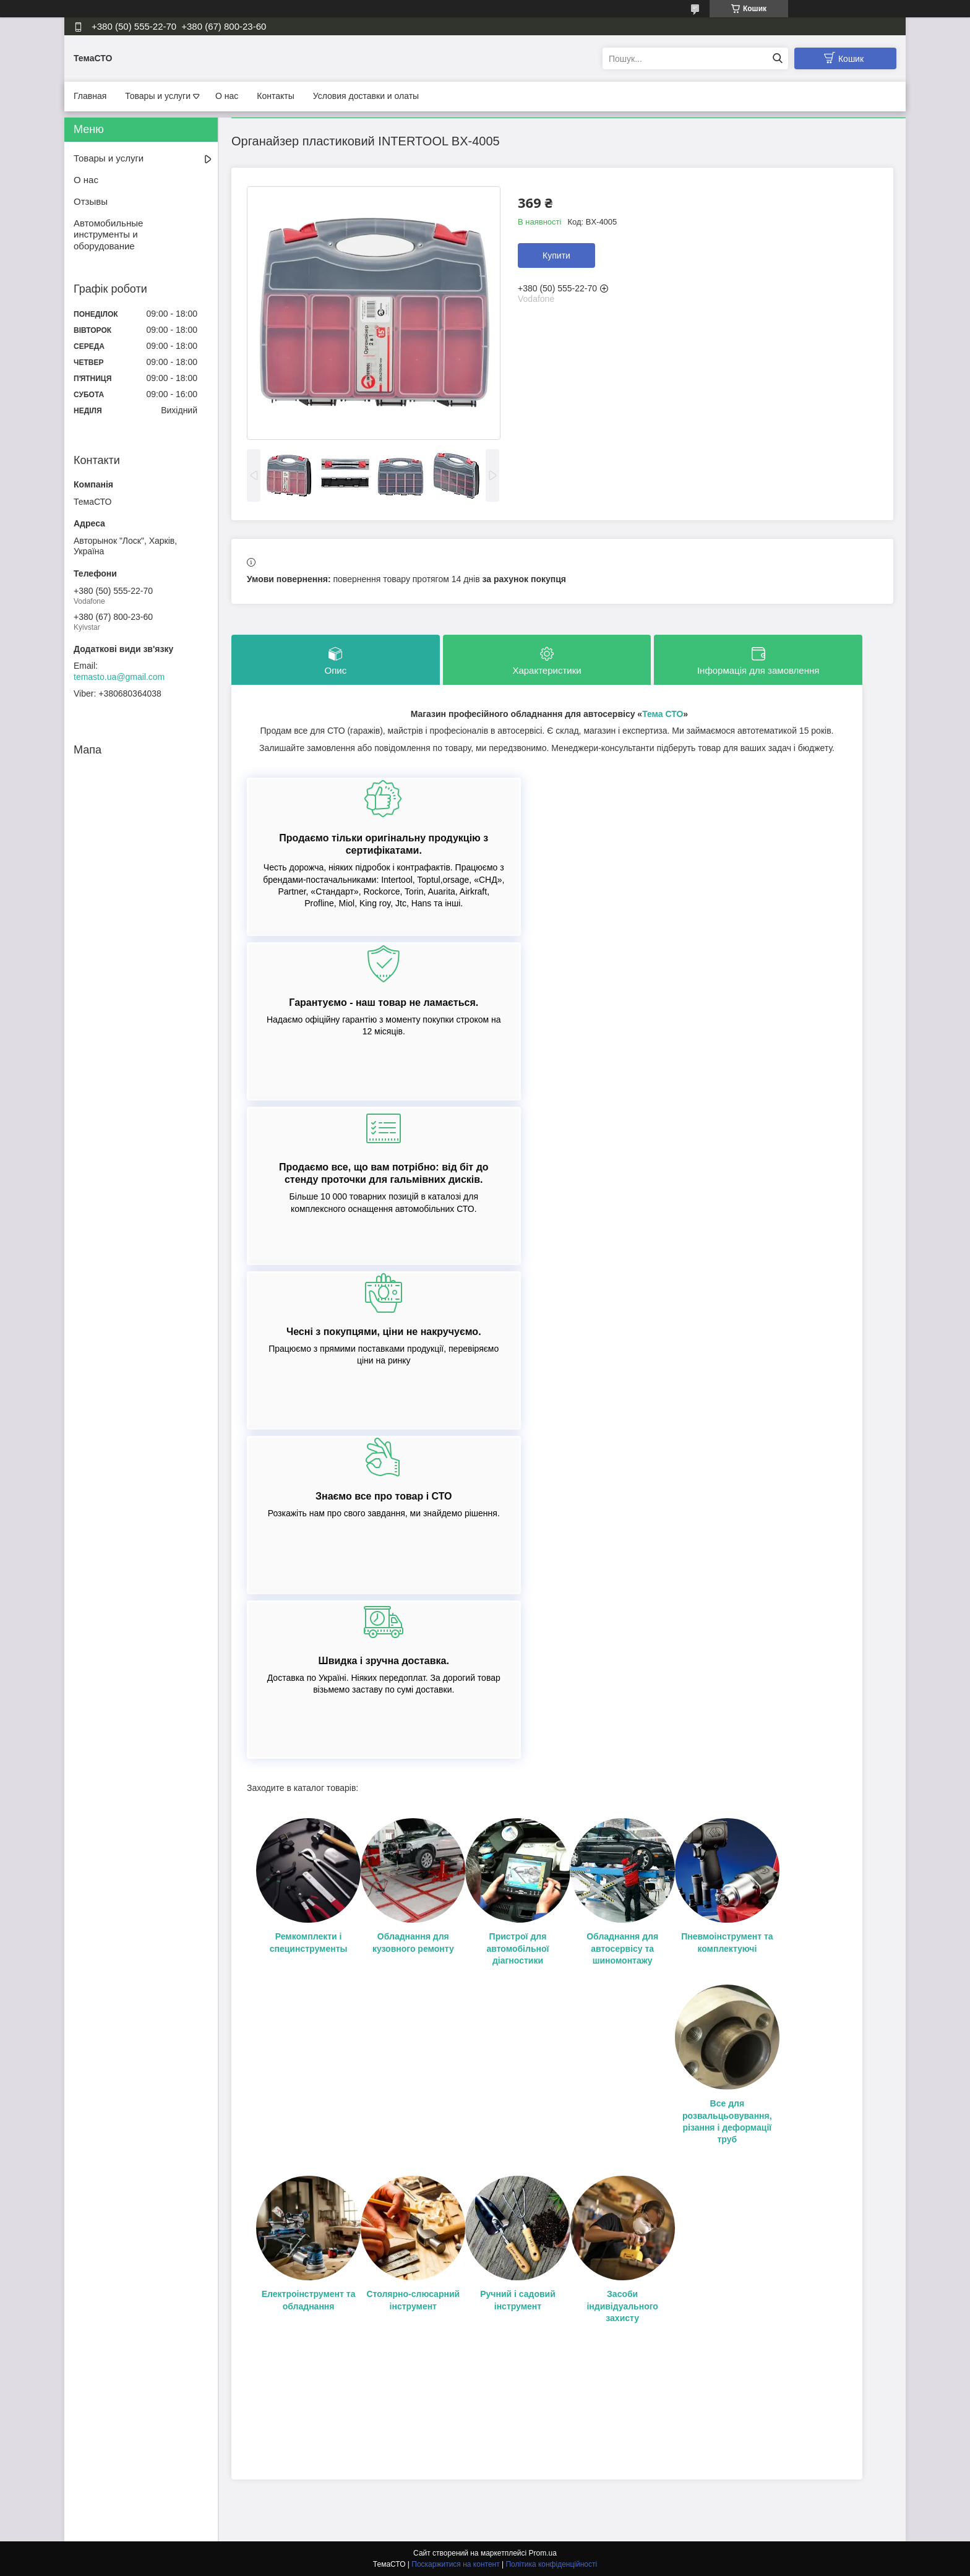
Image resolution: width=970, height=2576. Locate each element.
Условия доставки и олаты (366, 96)
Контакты (275, 96)
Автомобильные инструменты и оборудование (108, 235)
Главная (90, 96)
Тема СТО (662, 714)
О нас (226, 96)
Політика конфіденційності (551, 2564)
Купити (556, 255)
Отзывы (91, 201)
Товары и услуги (158, 96)
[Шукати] (777, 58)
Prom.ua (543, 2553)
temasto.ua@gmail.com (119, 677)
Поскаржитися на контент (455, 2564)
